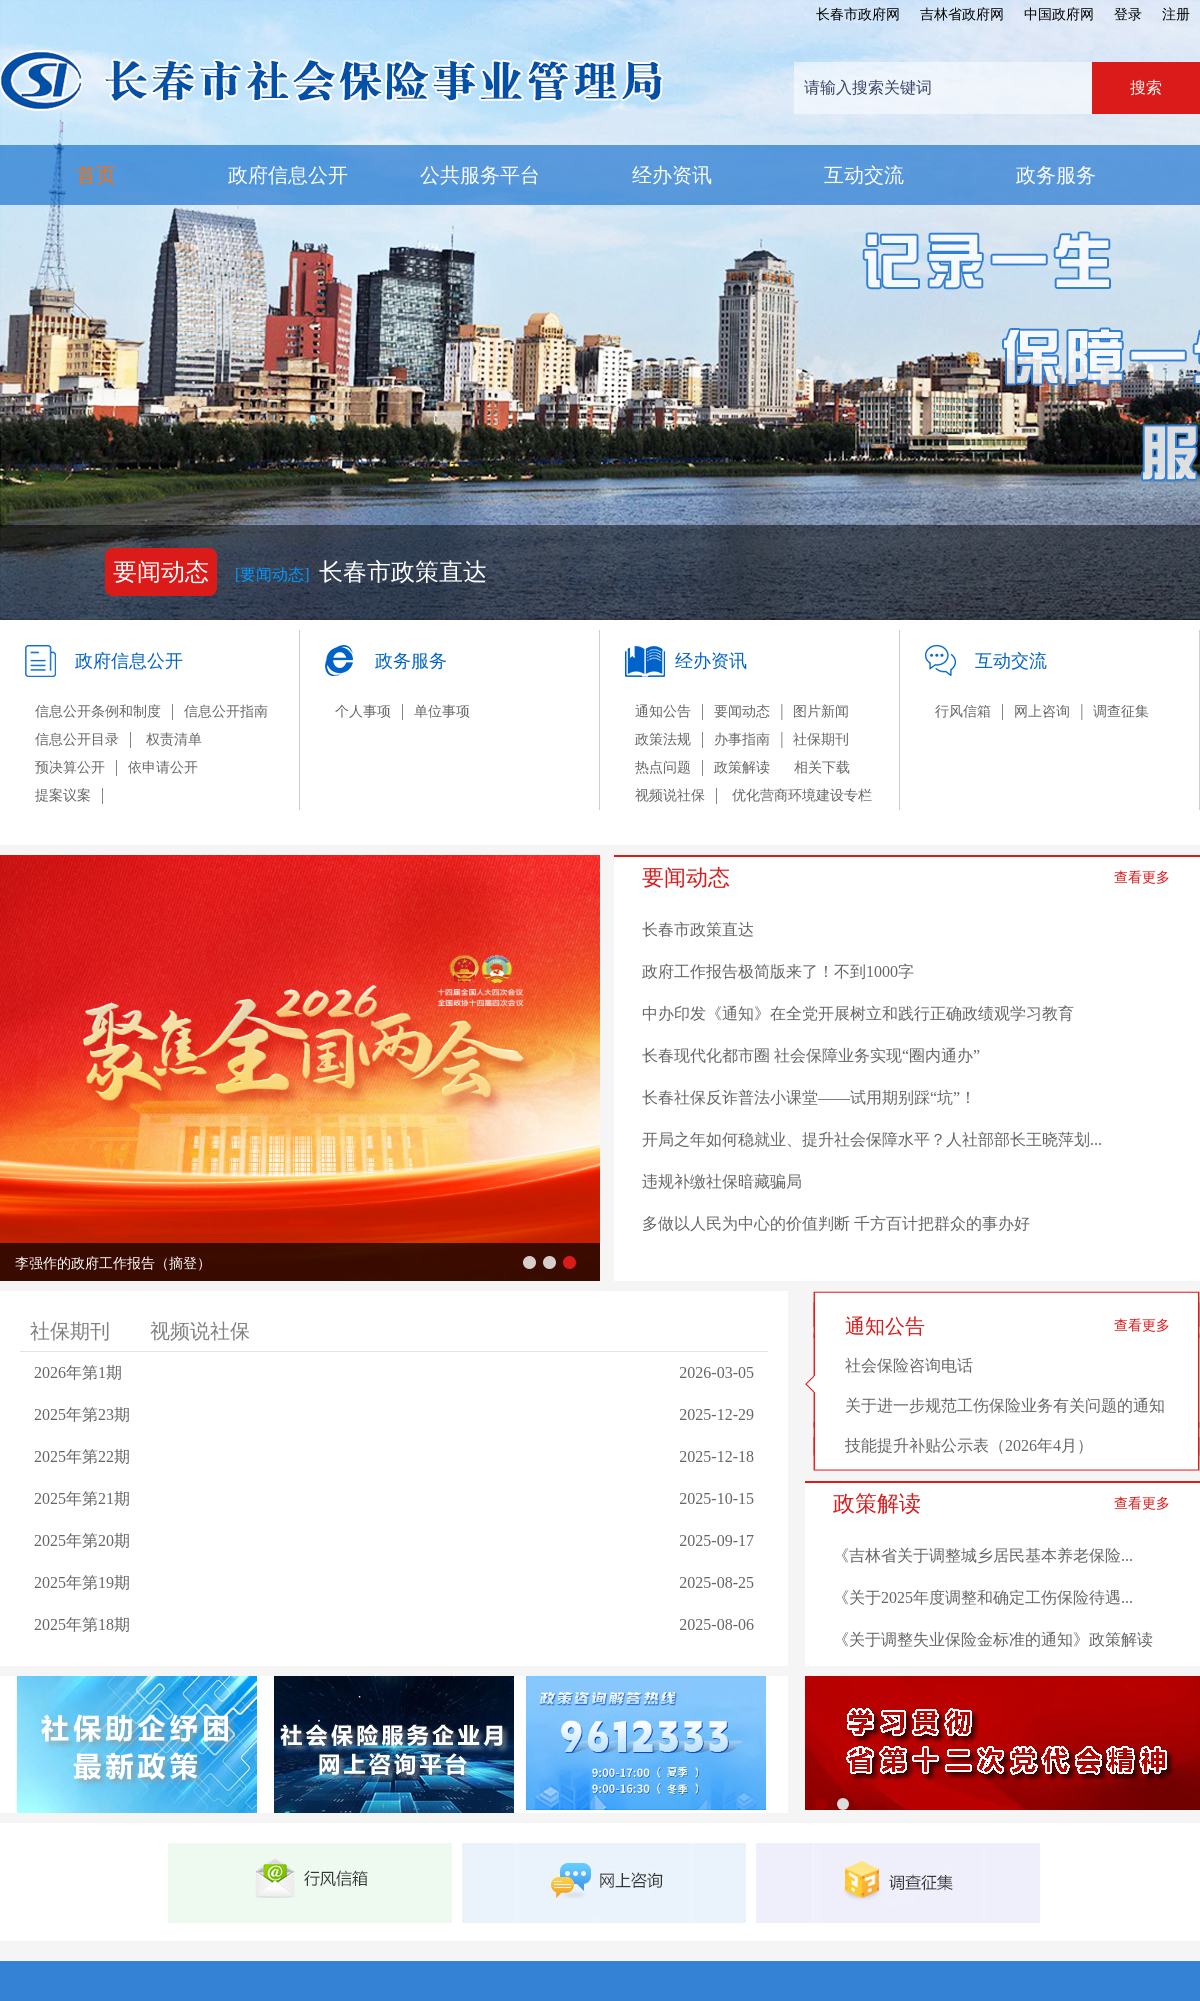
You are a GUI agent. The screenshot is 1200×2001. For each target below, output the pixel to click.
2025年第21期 (82, 1498)
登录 (1128, 14)
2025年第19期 (82, 1582)
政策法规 (663, 739)
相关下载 (822, 767)
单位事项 (442, 711)
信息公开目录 (77, 739)
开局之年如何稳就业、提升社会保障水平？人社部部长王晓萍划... (872, 1139)
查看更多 (1142, 877)
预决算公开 (70, 767)
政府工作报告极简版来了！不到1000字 (778, 971)
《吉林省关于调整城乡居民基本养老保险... (983, 1555)
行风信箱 (963, 711)
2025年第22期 (82, 1456)
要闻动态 (742, 711)
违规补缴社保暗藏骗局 (722, 1181)
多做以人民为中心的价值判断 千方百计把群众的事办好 (836, 1223)
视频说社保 (670, 795)
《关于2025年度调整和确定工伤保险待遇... (983, 1597)
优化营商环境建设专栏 (802, 795)
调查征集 (1121, 711)
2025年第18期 (82, 1624)
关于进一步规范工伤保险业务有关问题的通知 (1005, 1405)
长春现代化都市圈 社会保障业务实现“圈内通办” (811, 1055)
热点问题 (663, 767)
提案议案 (63, 795)
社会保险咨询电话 (909, 1365)
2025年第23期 (82, 1414)
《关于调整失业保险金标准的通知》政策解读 (993, 1639)
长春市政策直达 (403, 572)
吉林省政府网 (962, 14)
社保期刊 (821, 739)
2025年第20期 (82, 1540)
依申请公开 (163, 767)
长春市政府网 (858, 14)
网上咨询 (1042, 711)
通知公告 (663, 711)
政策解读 (742, 767)
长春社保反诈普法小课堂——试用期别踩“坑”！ (809, 1097)
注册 (1176, 14)
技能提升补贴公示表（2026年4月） (969, 1445)
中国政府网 (1059, 14)
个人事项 (363, 711)
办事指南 (742, 739)
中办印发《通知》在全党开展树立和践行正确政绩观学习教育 (858, 1013)
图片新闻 (821, 711)
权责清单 (174, 739)
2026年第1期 (78, 1372)
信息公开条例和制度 (98, 711)
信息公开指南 (226, 711)
